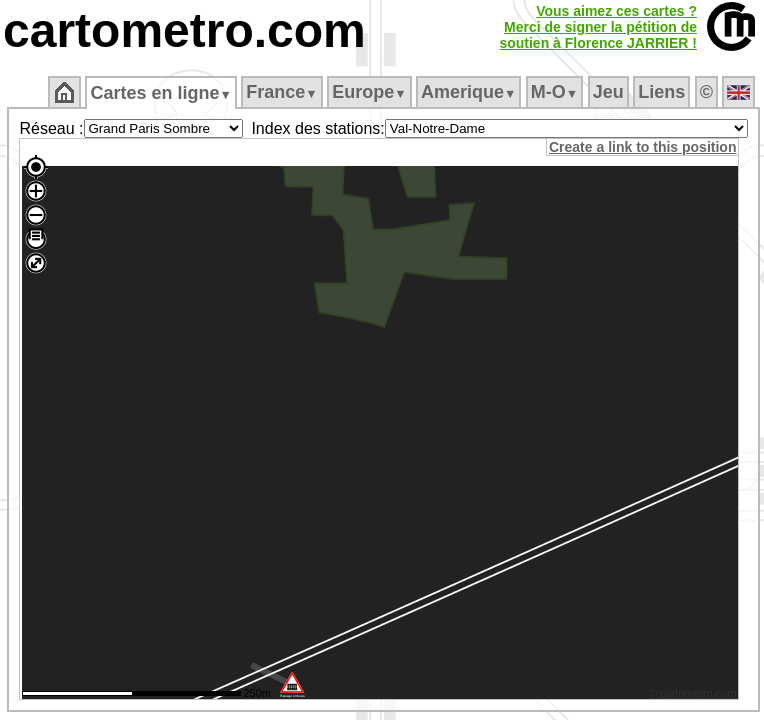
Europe (369, 92)
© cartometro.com (693, 693)
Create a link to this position (642, 147)
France (281, 92)
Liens (661, 92)
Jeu (608, 92)
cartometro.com (184, 30)
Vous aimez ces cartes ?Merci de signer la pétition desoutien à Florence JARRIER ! (598, 27)
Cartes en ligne (160, 93)
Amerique (468, 92)
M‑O (554, 92)
